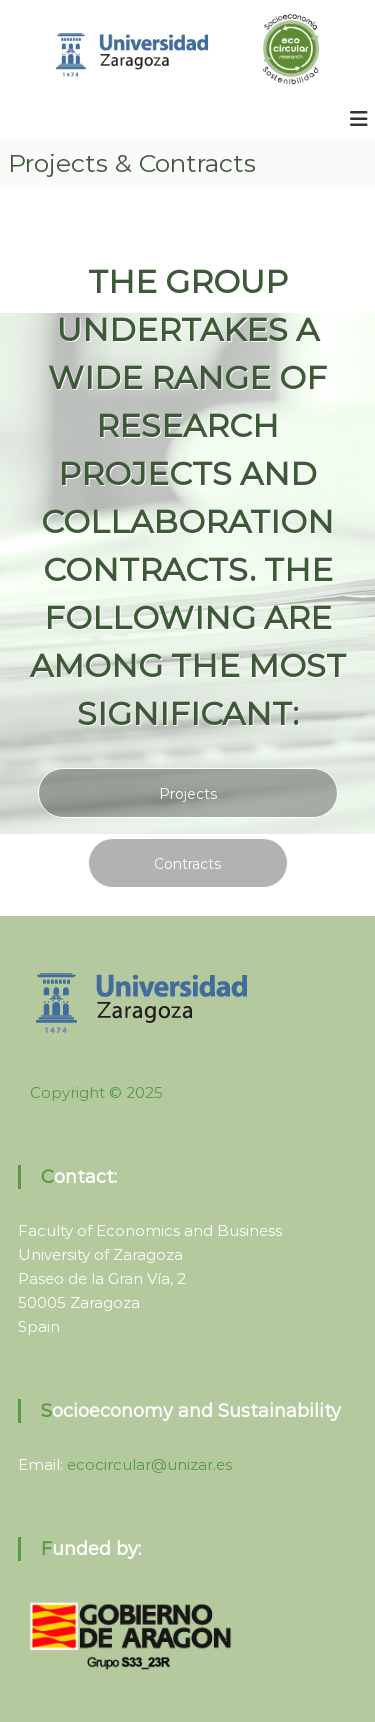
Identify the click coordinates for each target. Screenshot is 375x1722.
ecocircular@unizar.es (149, 1464)
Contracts (187, 864)
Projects (188, 794)
